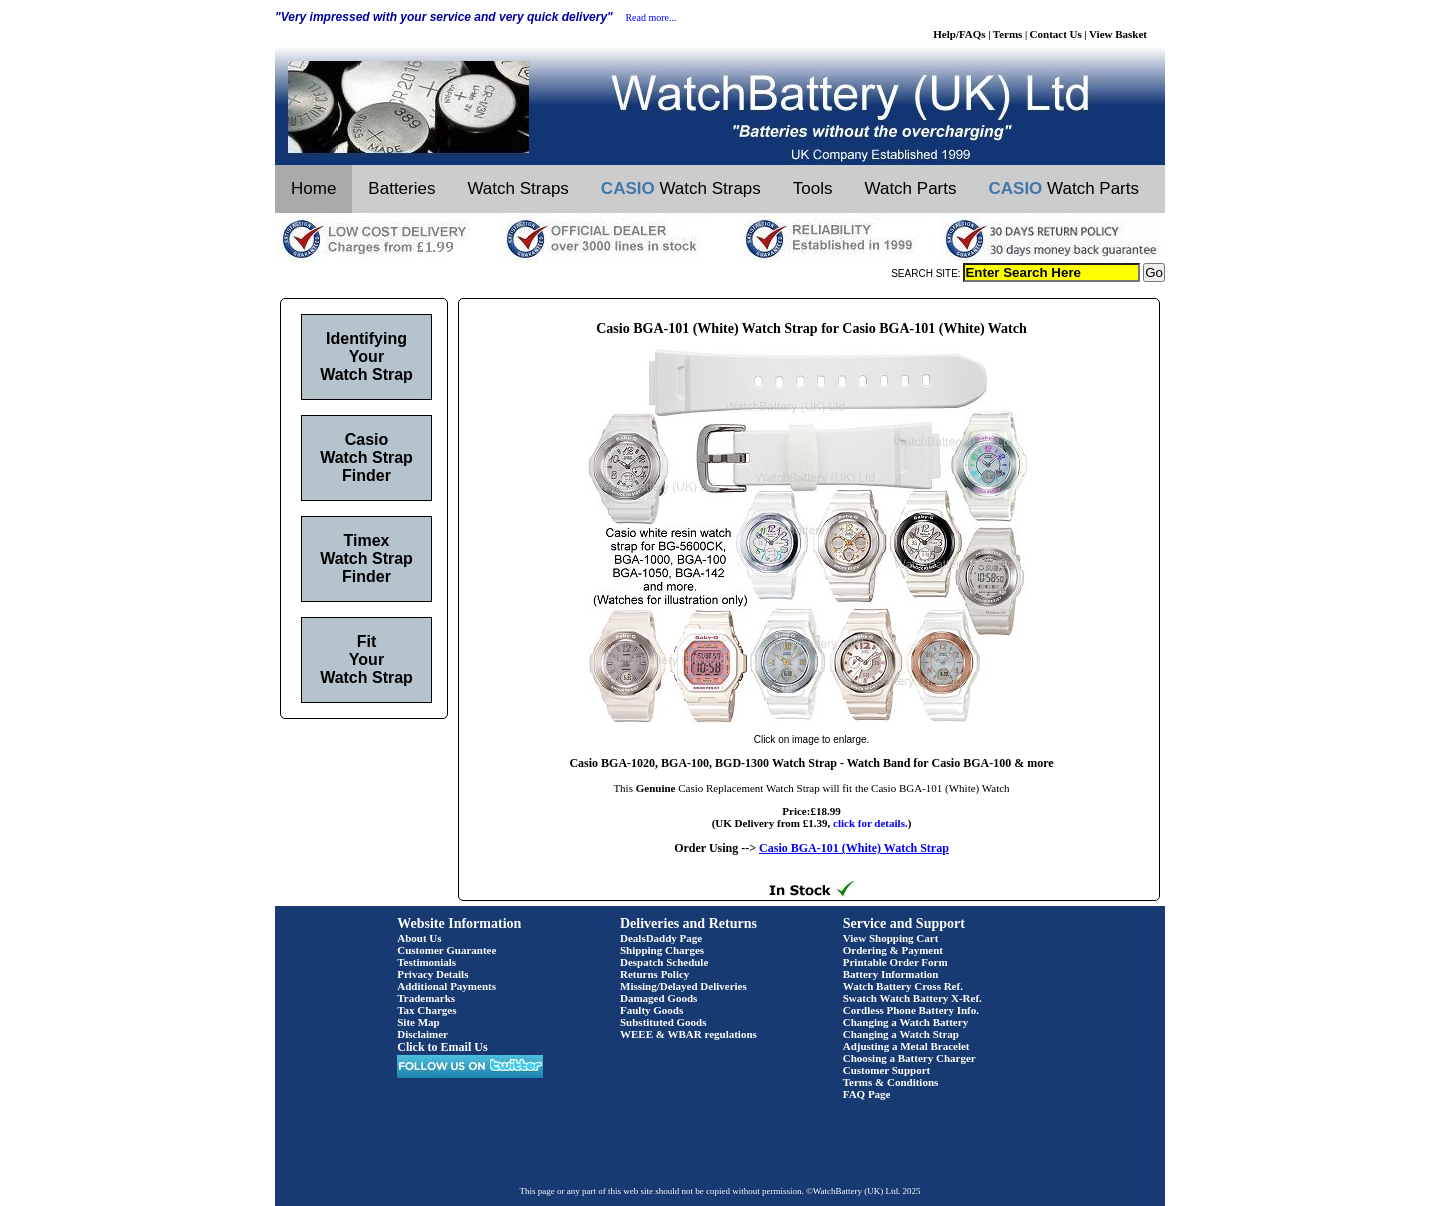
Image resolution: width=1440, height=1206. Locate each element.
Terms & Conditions (891, 1082)
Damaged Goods (658, 998)
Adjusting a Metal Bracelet (906, 1046)
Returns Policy (654, 974)
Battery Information (891, 974)
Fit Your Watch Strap (366, 659)
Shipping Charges (662, 950)
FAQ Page (867, 1094)
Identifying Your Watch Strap (366, 356)
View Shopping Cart (891, 938)
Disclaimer (422, 1034)
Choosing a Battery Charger (909, 1058)
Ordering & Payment (893, 950)
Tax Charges (426, 1010)
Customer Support (887, 1070)
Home (313, 188)
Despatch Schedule (664, 962)
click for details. (870, 823)
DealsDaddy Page (661, 938)
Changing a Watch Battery (905, 1022)
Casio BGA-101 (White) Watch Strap (854, 848)
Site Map (418, 1022)
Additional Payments (446, 986)
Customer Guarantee (446, 950)
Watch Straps (517, 188)
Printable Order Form (895, 962)
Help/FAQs (959, 34)
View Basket (1118, 34)
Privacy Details (432, 974)
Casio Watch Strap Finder (366, 457)
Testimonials (426, 962)
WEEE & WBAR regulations (688, 1034)
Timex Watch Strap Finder (366, 558)
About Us (419, 938)
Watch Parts (911, 188)
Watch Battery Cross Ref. (903, 986)
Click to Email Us (442, 1047)
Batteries (401, 188)
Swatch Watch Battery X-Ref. (912, 998)
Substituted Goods (663, 1022)
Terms (1008, 34)
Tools (813, 188)
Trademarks (426, 998)
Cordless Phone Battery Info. (911, 1010)
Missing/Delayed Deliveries (683, 986)
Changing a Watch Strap (901, 1034)
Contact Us (1056, 34)
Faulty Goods (651, 1010)
